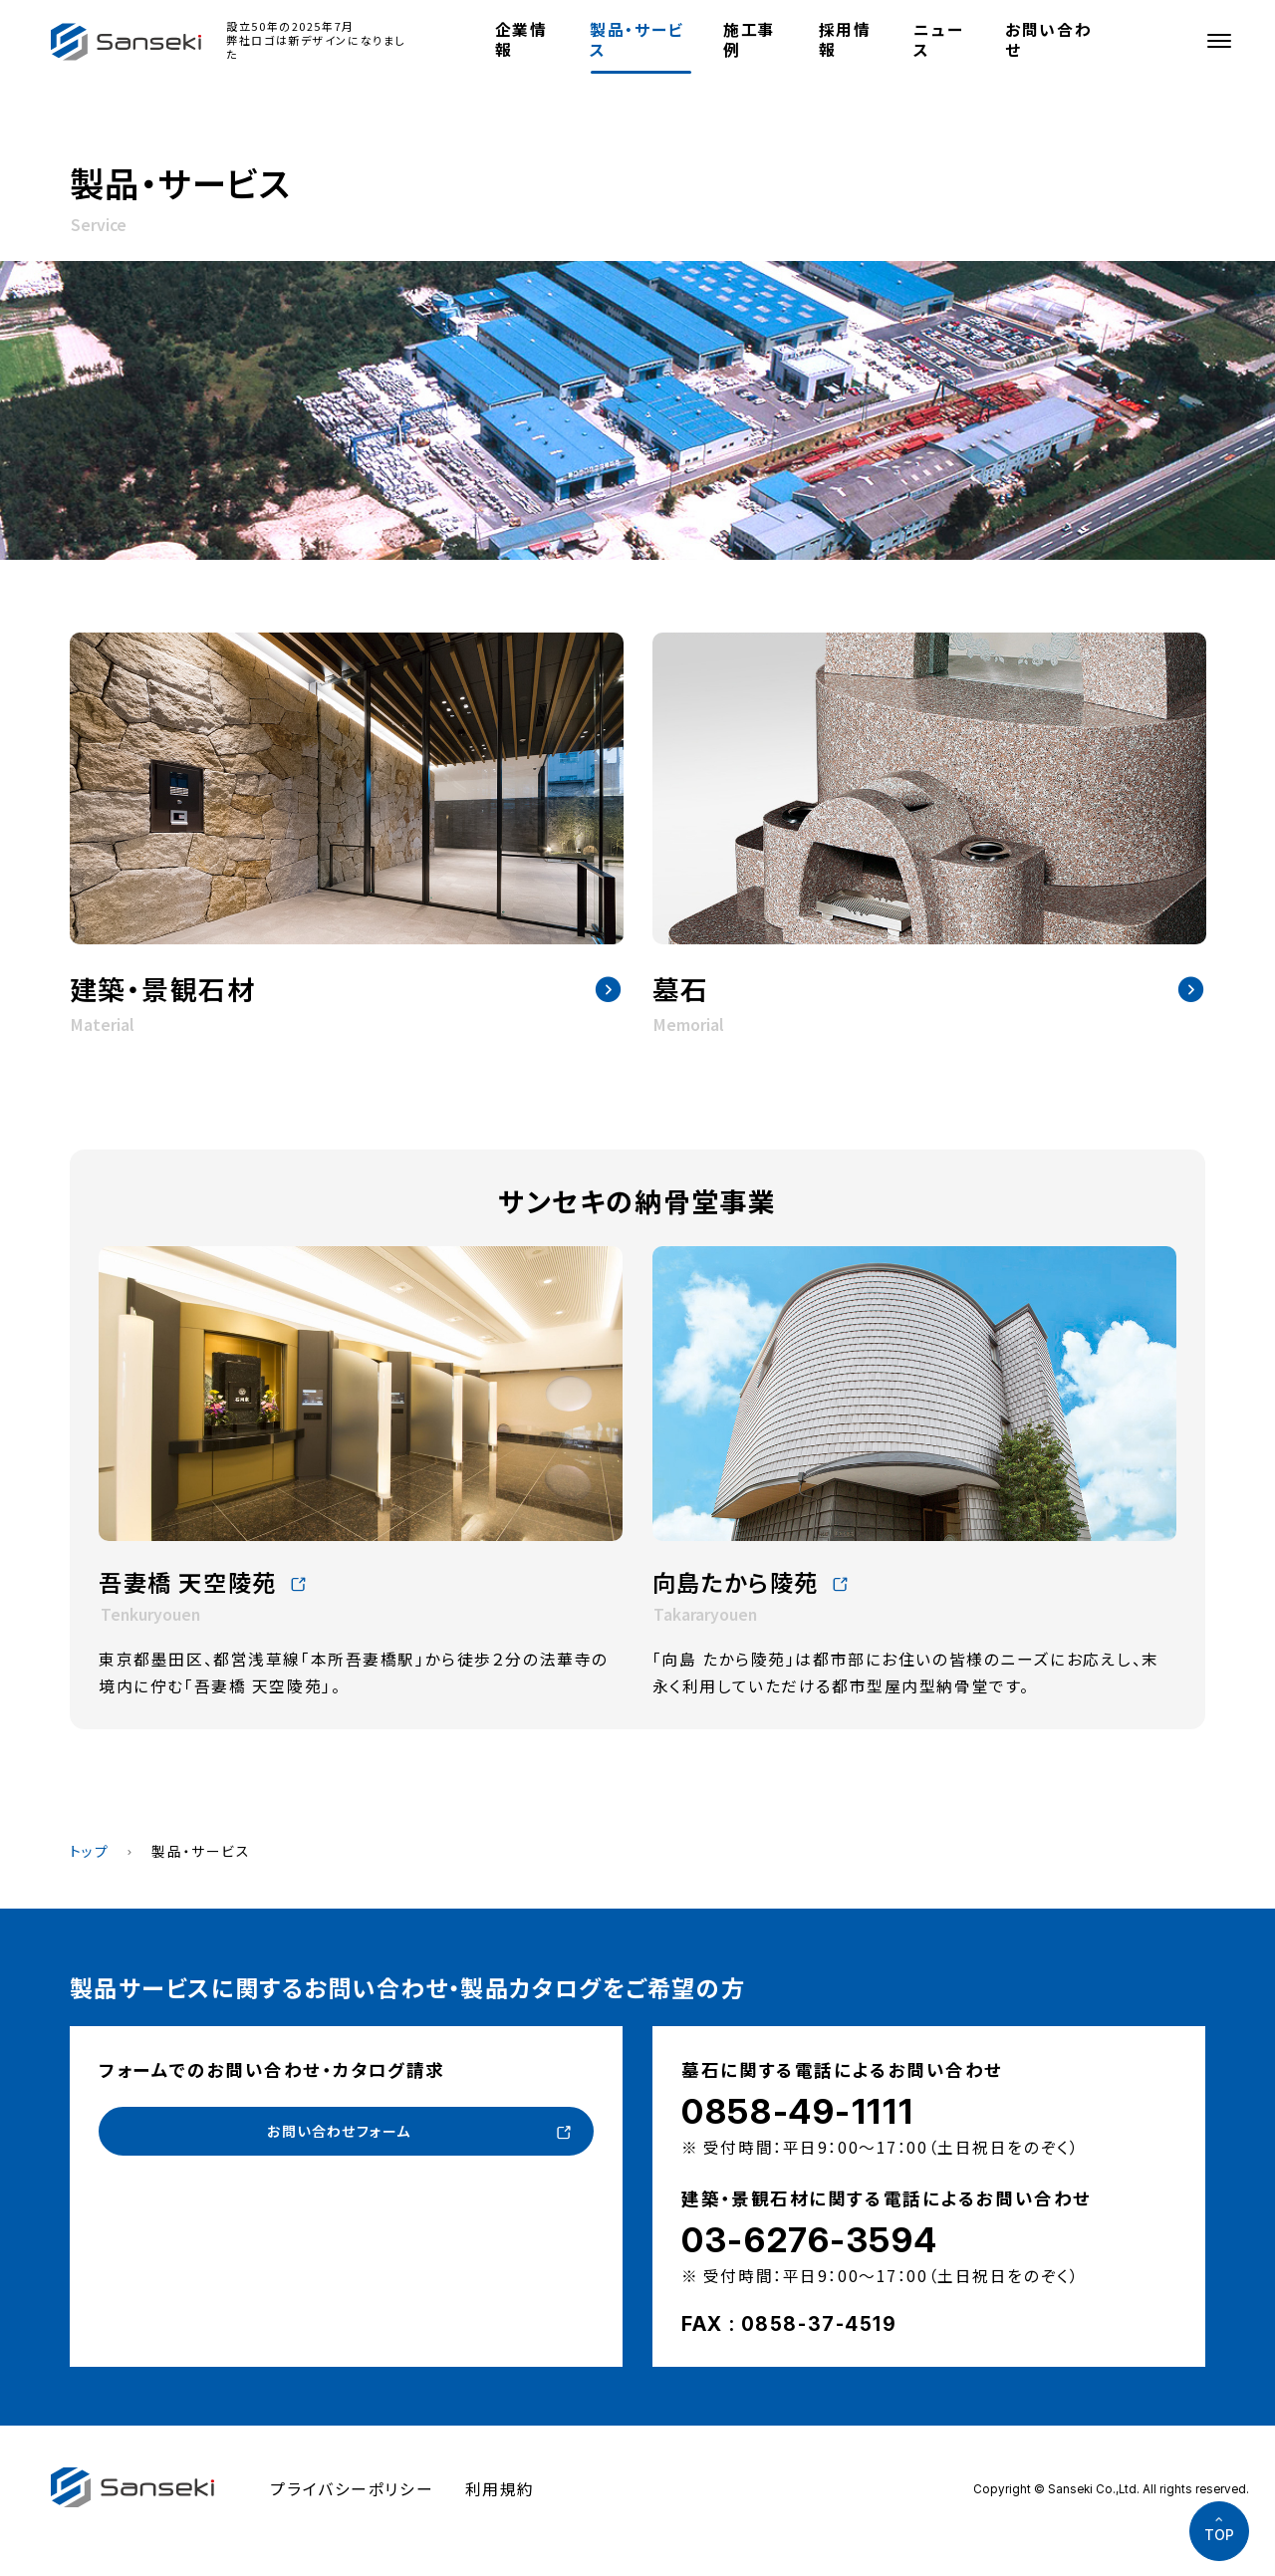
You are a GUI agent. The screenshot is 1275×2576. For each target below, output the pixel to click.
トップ (90, 1851)
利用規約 (500, 2488)
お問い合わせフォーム (338, 2133)
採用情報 (845, 39)
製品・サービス (636, 39)
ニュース (938, 39)
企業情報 (521, 39)
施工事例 (749, 39)
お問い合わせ (1048, 39)
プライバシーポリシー (351, 2488)
